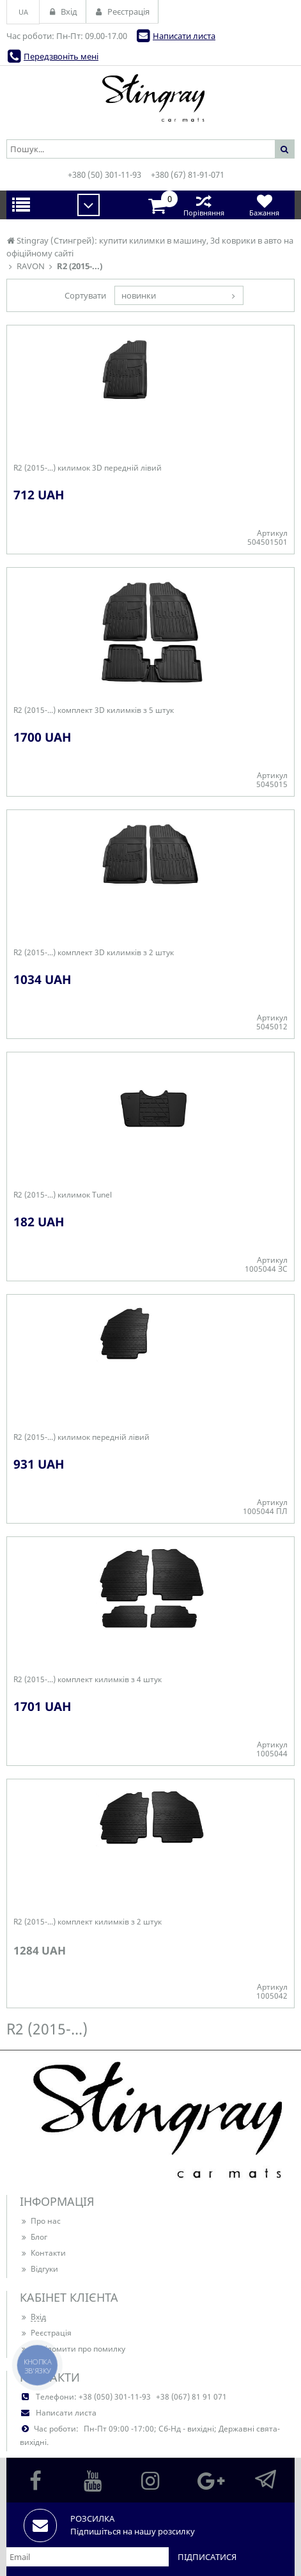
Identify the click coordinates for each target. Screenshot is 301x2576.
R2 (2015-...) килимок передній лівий (81, 1437)
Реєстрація (46, 2332)
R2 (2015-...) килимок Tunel (62, 1195)
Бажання (264, 205)
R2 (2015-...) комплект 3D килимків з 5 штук (93, 710)
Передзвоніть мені (61, 56)
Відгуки (39, 2268)
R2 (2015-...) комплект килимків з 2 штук (87, 1922)
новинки (138, 295)
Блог (33, 2236)
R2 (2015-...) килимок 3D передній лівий (87, 468)
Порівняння (203, 205)
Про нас (40, 2220)
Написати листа (184, 36)
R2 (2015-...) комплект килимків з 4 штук (87, 1679)
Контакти (43, 2252)
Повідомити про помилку (72, 2348)
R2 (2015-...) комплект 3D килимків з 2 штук (93, 953)
